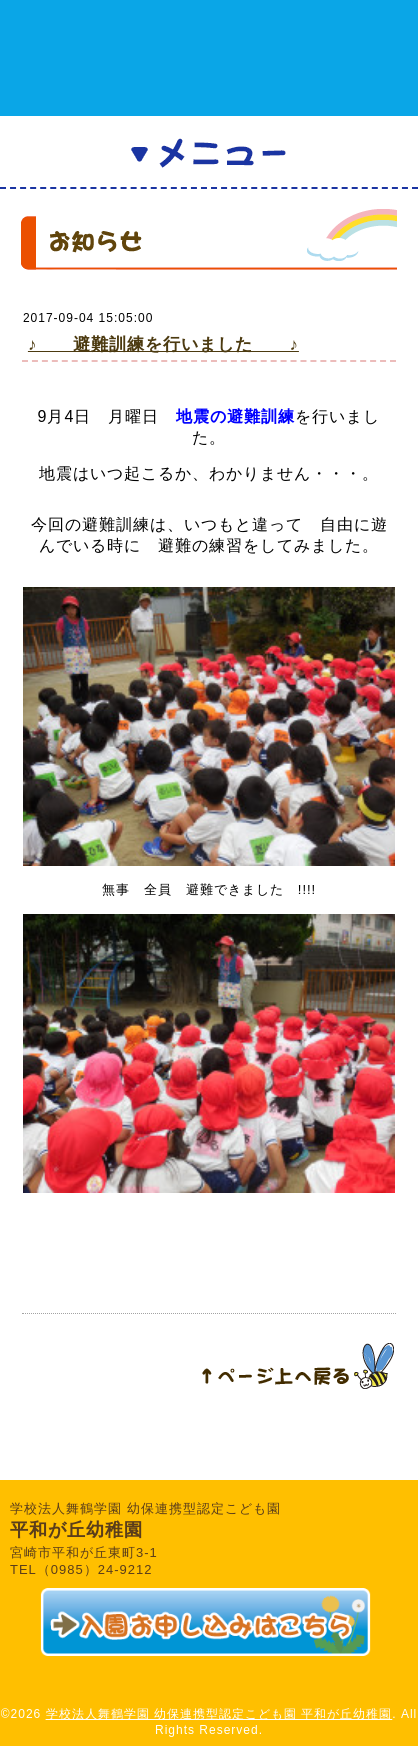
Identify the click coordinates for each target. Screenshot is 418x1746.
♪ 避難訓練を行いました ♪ (163, 344)
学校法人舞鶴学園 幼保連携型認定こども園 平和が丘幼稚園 (219, 1714)
